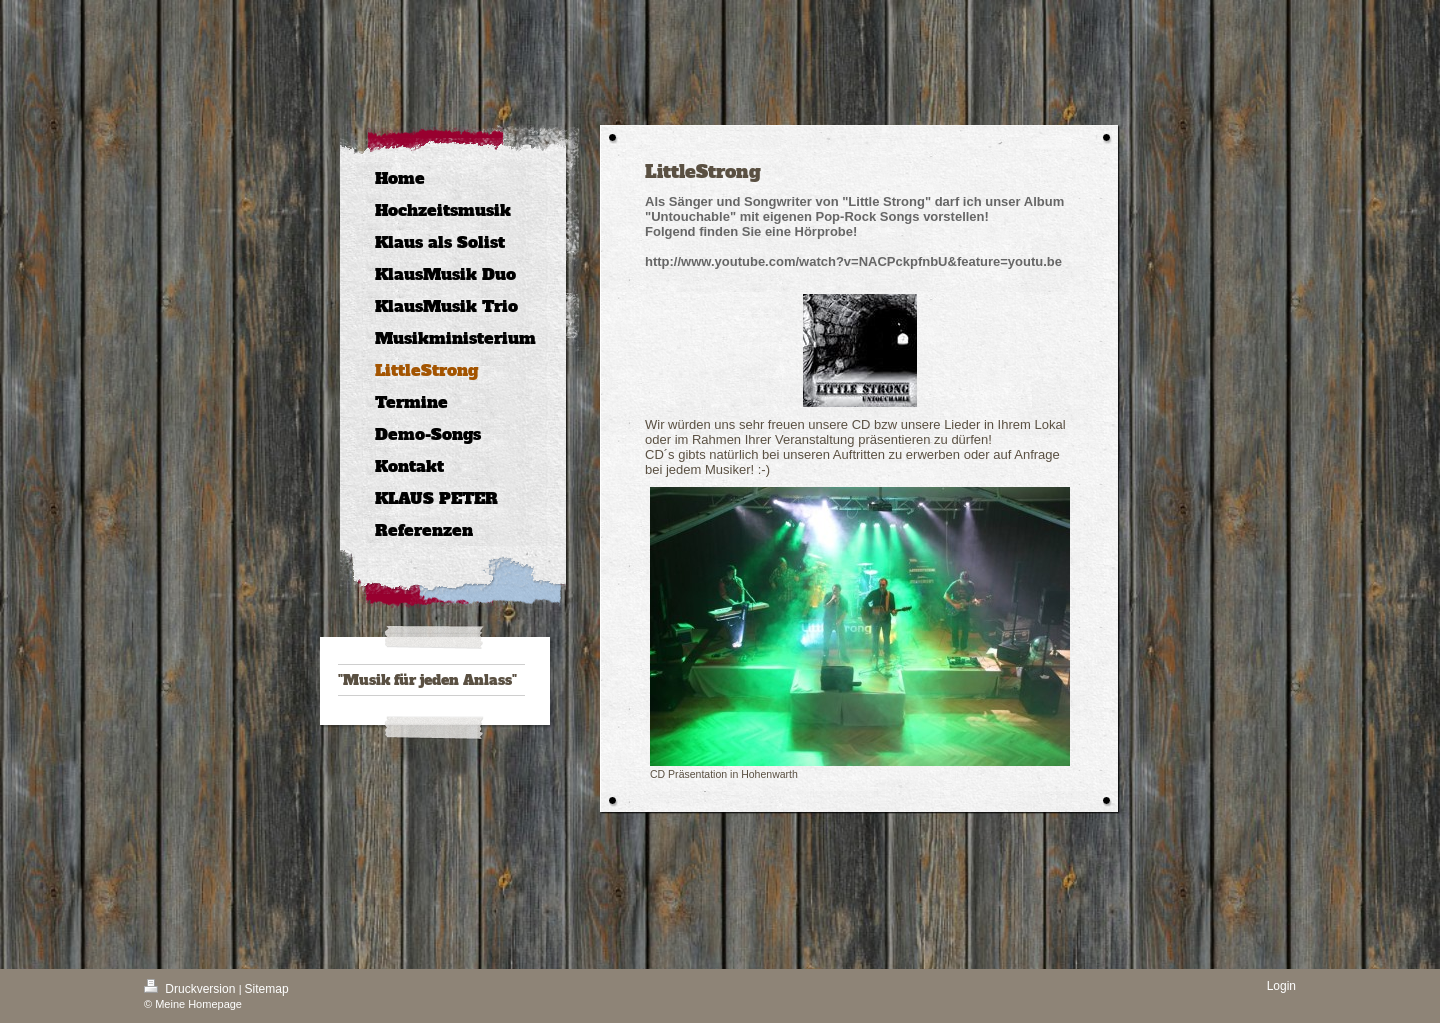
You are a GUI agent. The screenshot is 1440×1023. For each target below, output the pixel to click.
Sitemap (267, 989)
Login (1281, 986)
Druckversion (191, 989)
